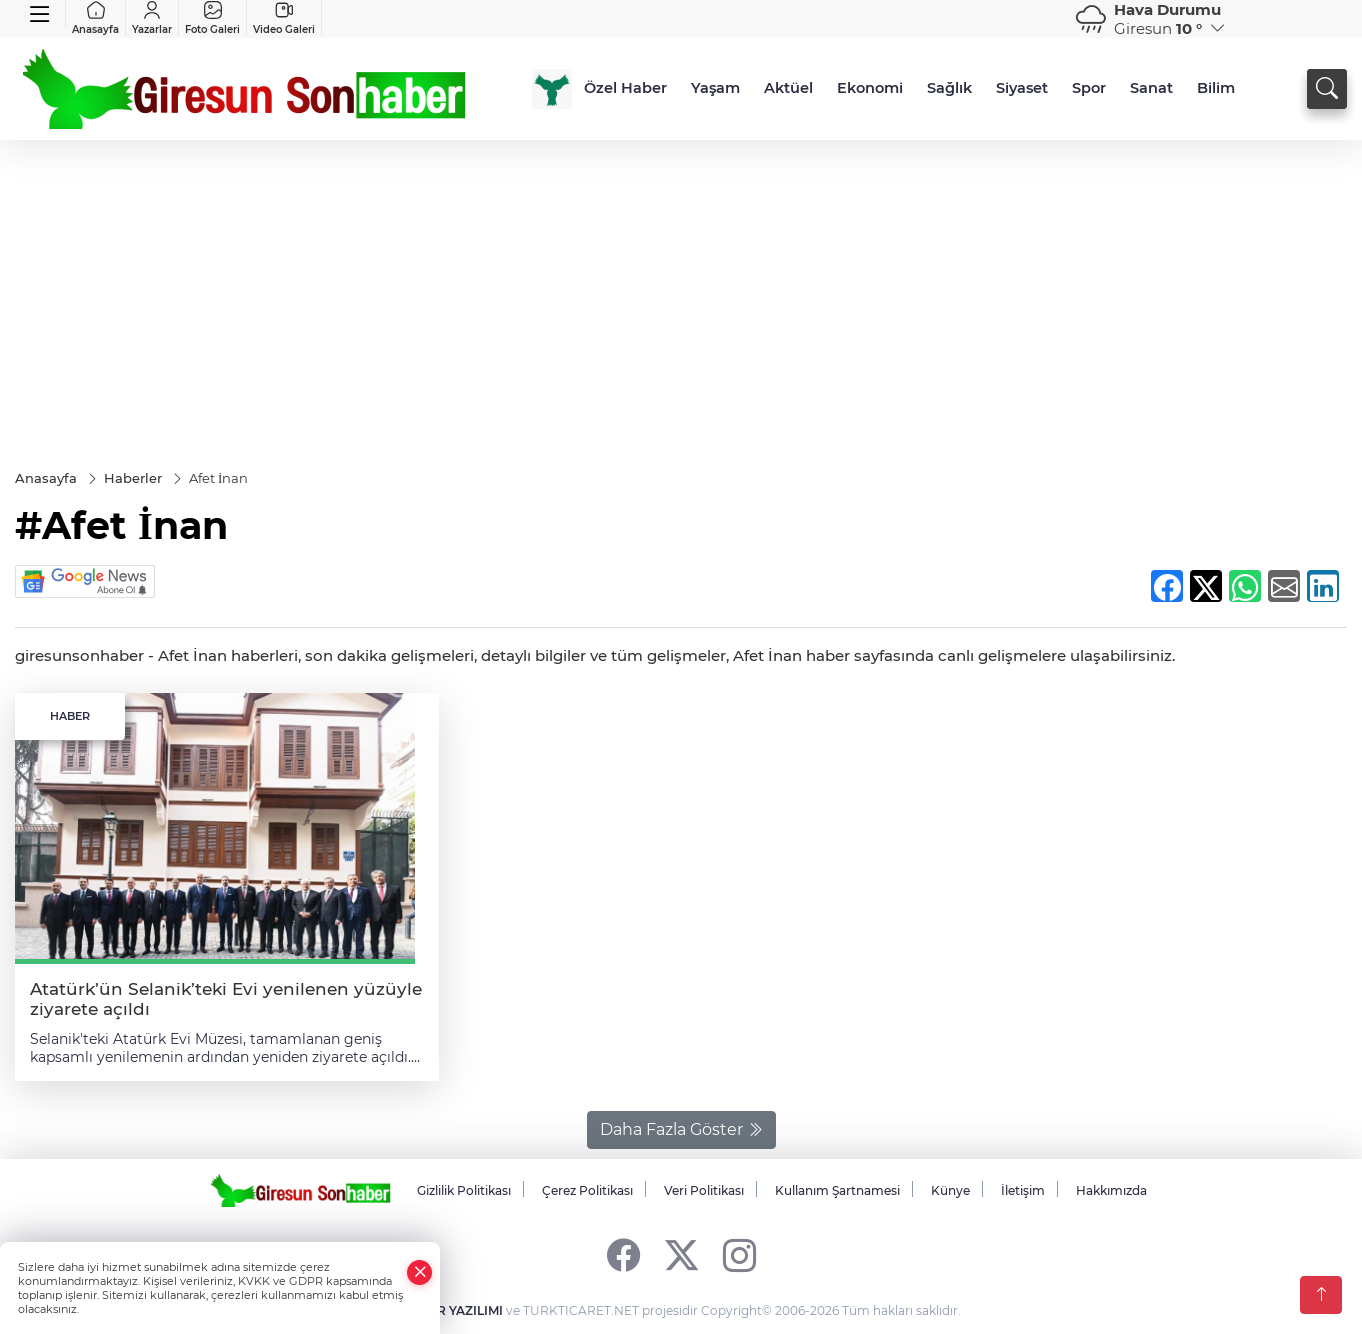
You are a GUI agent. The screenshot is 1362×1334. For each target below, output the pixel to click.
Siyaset (1022, 88)
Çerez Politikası (587, 1190)
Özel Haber (625, 88)
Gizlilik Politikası (464, 1190)
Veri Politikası (704, 1190)
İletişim (1023, 1190)
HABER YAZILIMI (452, 1310)
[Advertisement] (681, 290)
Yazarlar (152, 18)
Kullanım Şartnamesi (837, 1190)
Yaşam (715, 88)
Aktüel (788, 88)
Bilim (1216, 88)
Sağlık (949, 88)
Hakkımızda (1111, 1190)
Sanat (1151, 88)
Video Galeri (284, 18)
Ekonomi (870, 88)
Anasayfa (95, 18)
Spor (1089, 88)
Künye (950, 1190)
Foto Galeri (212, 18)
